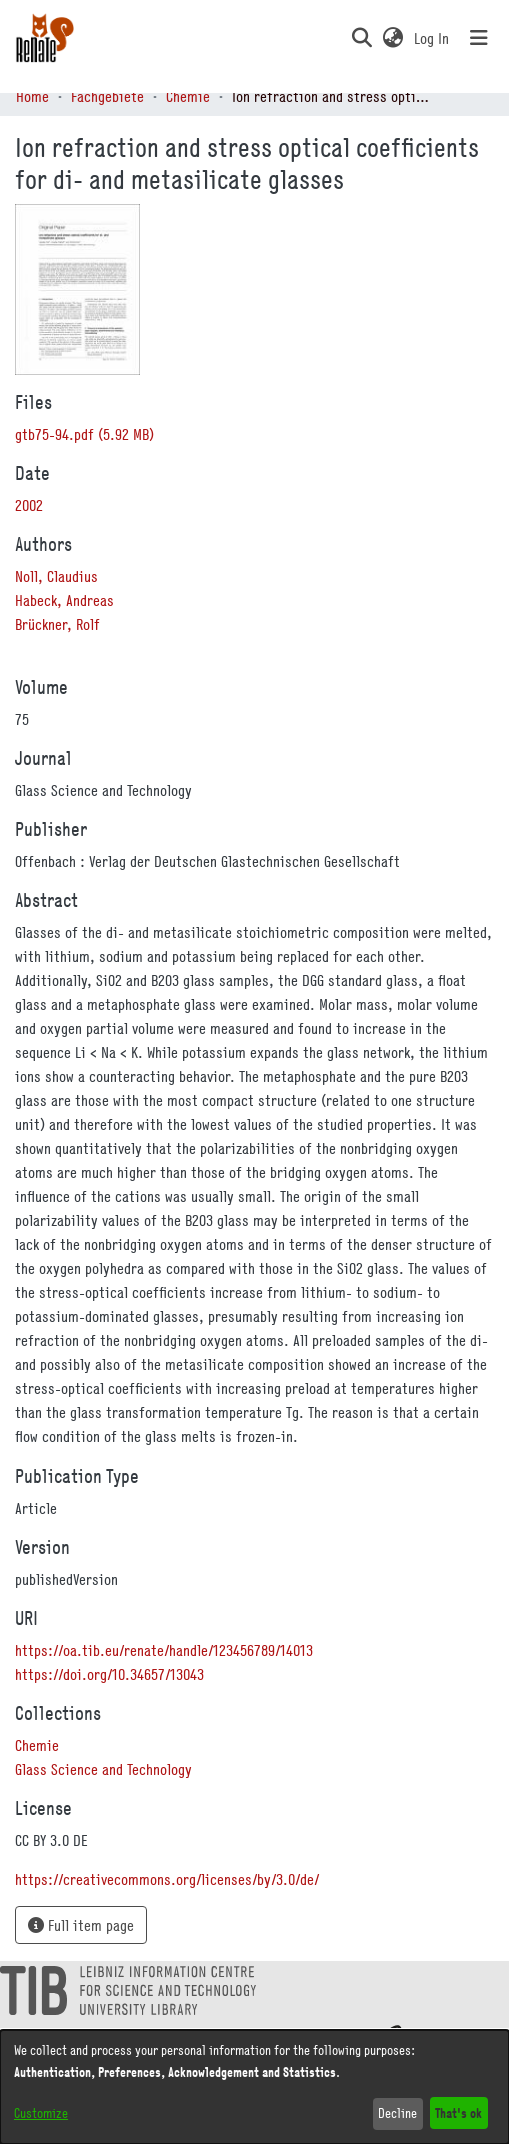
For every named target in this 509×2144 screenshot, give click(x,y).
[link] (84, 434)
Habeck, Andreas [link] (64, 600)
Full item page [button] (81, 1925)
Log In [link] (432, 38)
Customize (41, 2113)
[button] (361, 38)
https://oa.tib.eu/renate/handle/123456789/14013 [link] (164, 1650)
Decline (397, 2113)
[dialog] (254, 2087)
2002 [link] (29, 505)
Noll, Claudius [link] (56, 576)
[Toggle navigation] (479, 38)
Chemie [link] (188, 96)
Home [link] (32, 96)
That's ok (458, 2112)
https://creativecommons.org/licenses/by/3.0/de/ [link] (167, 1879)
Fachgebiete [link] (107, 96)
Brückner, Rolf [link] (57, 624)
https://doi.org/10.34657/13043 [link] (109, 1674)
